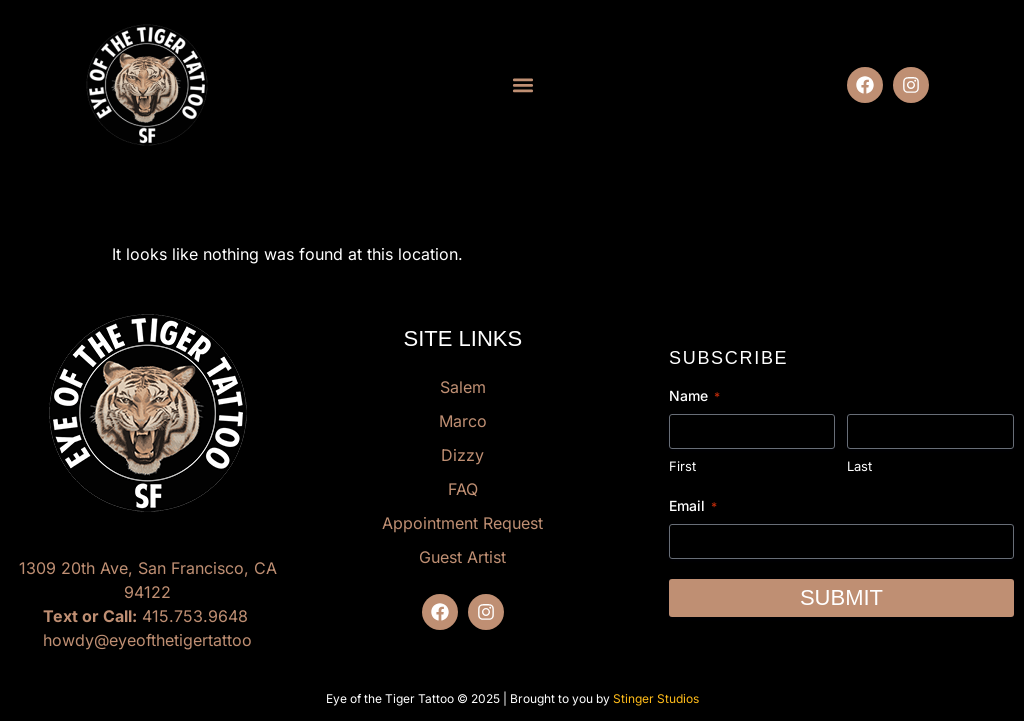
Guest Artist (462, 557)
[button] (522, 85)
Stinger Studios (656, 698)
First (682, 466)
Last (859, 466)
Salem (463, 387)
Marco (463, 421)
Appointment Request (462, 523)
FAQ (463, 489)
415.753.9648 (195, 616)
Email (693, 506)
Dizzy (462, 455)
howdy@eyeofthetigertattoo (147, 640)
